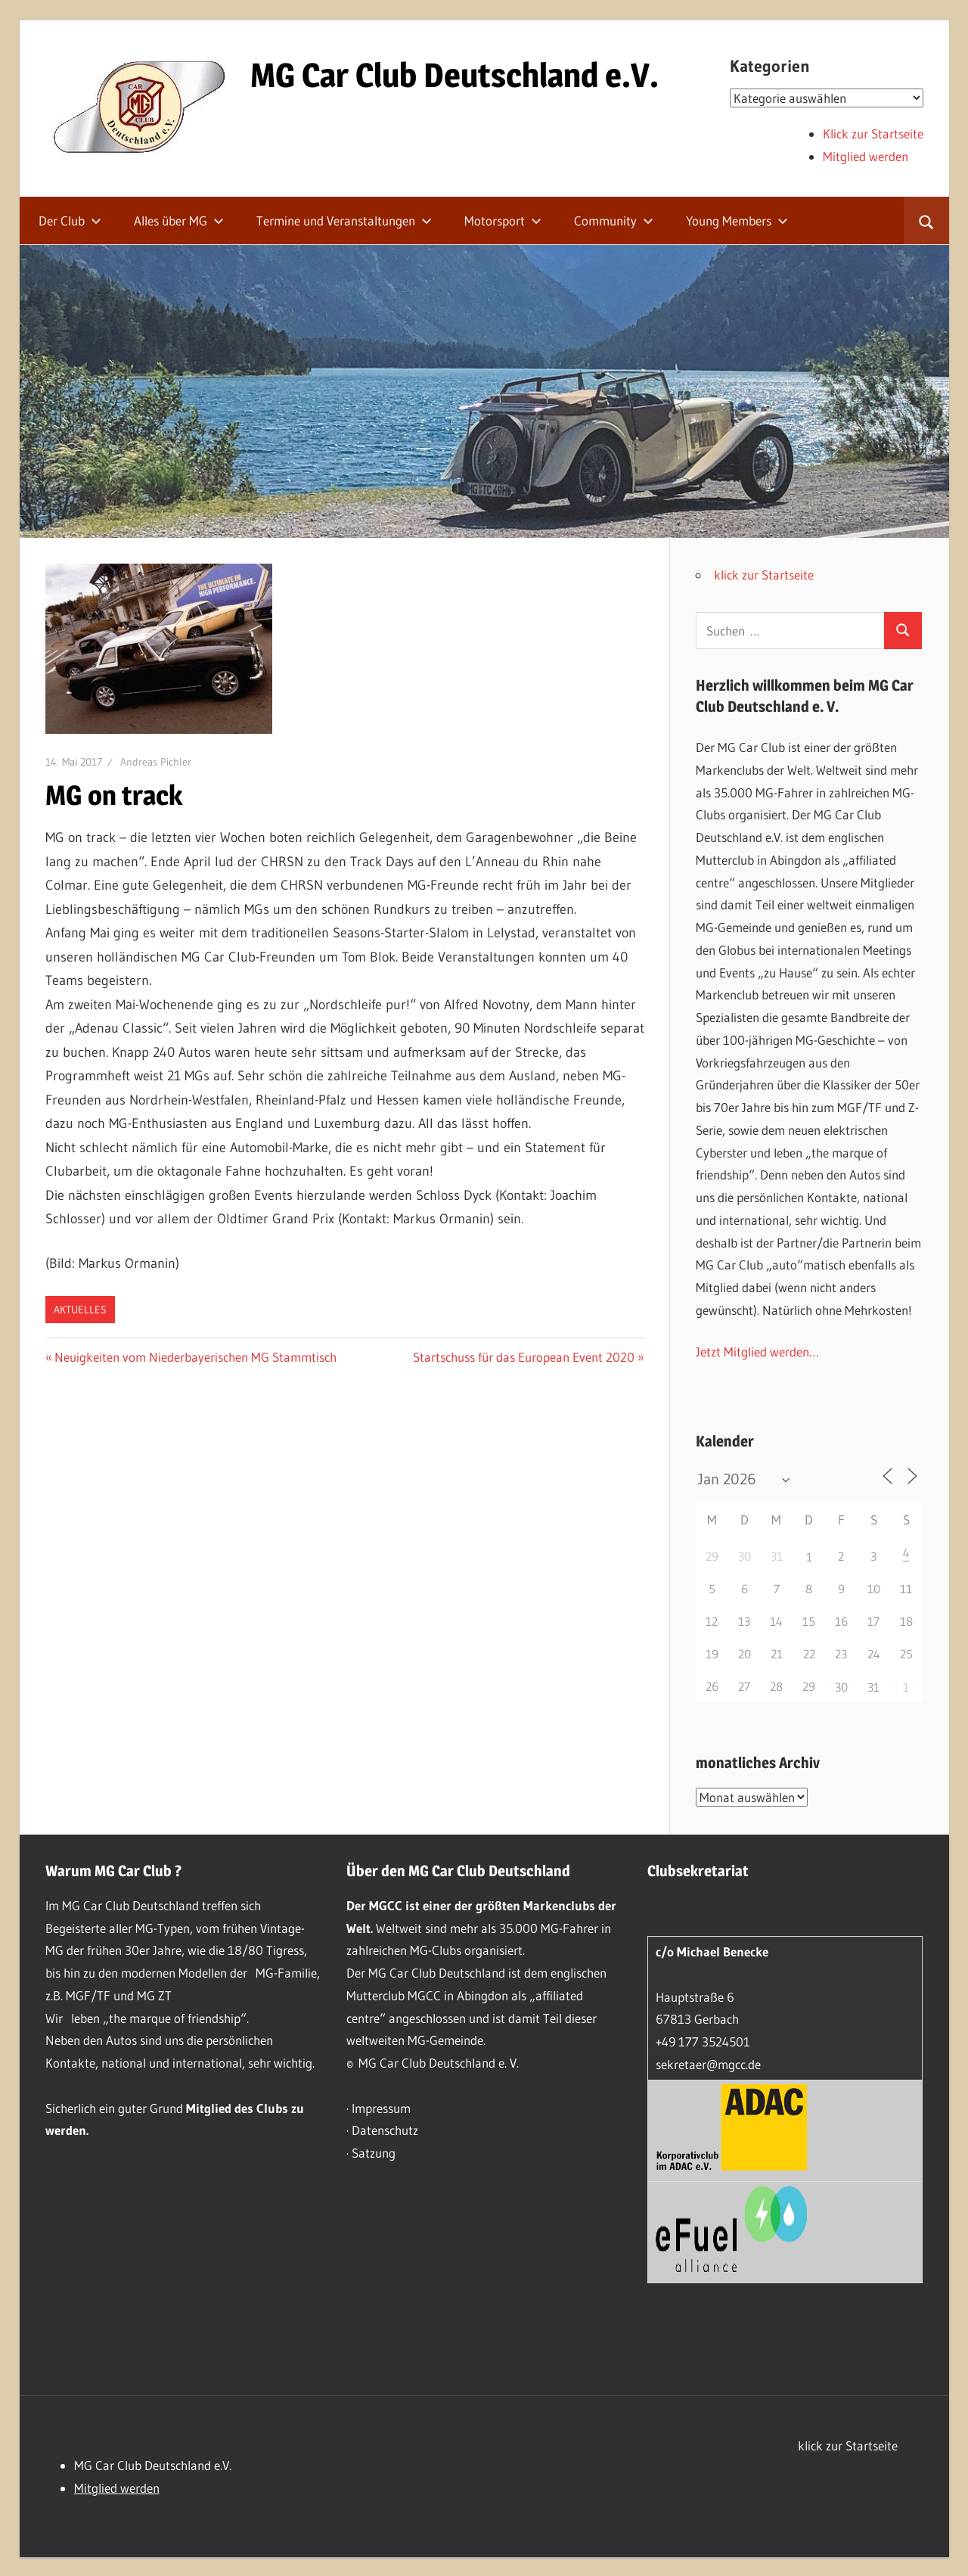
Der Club (70, 220)
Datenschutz (385, 2130)
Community (613, 220)
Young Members (737, 220)
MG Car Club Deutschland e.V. (454, 74)
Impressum (381, 2108)
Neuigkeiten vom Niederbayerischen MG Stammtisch (195, 1357)
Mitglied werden (865, 156)
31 (873, 1687)
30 (841, 1687)
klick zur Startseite (764, 575)
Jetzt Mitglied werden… (757, 1351)
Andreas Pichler (155, 762)
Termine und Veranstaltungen (344, 220)
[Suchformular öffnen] (926, 221)
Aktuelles (80, 1309)
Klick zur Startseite (873, 133)
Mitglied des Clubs (237, 2108)
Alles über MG (179, 220)
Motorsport (502, 220)
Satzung (374, 2153)
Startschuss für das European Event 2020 (523, 1357)
